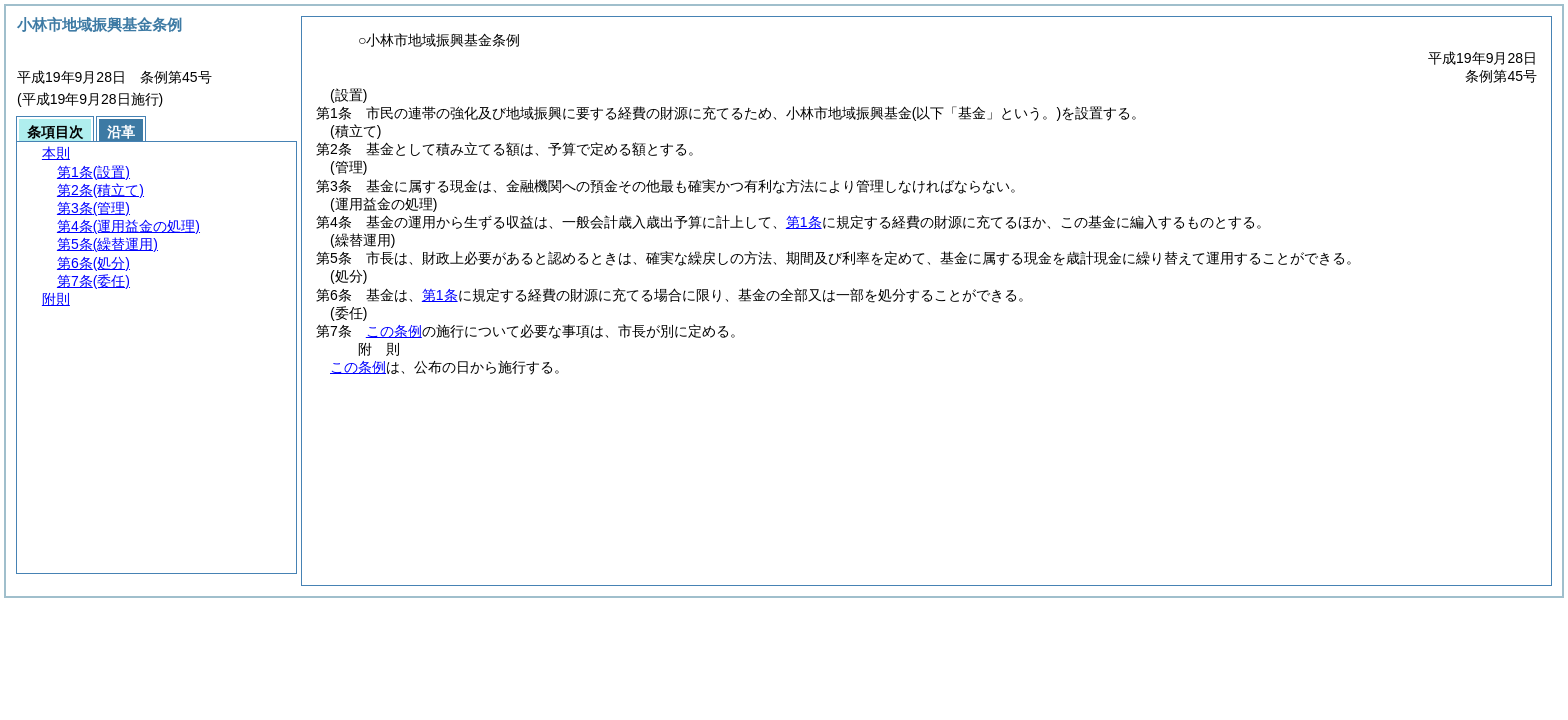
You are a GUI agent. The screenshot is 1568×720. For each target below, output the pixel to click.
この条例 (394, 331)
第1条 (804, 222)
